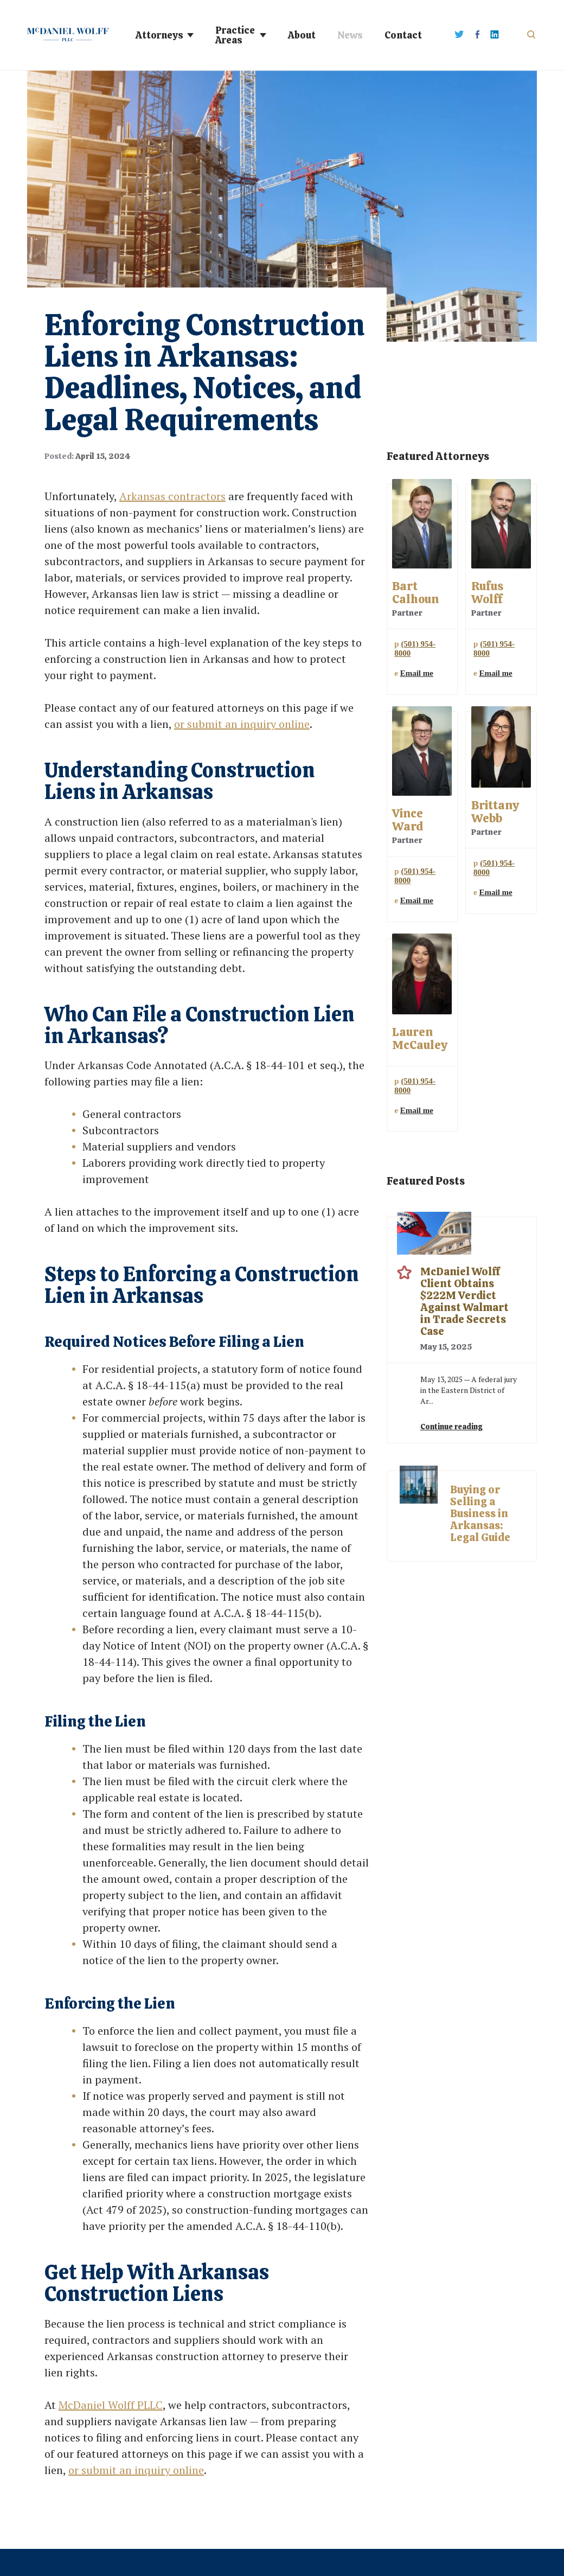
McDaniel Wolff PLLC (111, 2405)
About (302, 35)
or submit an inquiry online (242, 724)
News (350, 35)
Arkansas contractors (172, 496)
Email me (416, 673)
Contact (403, 35)
